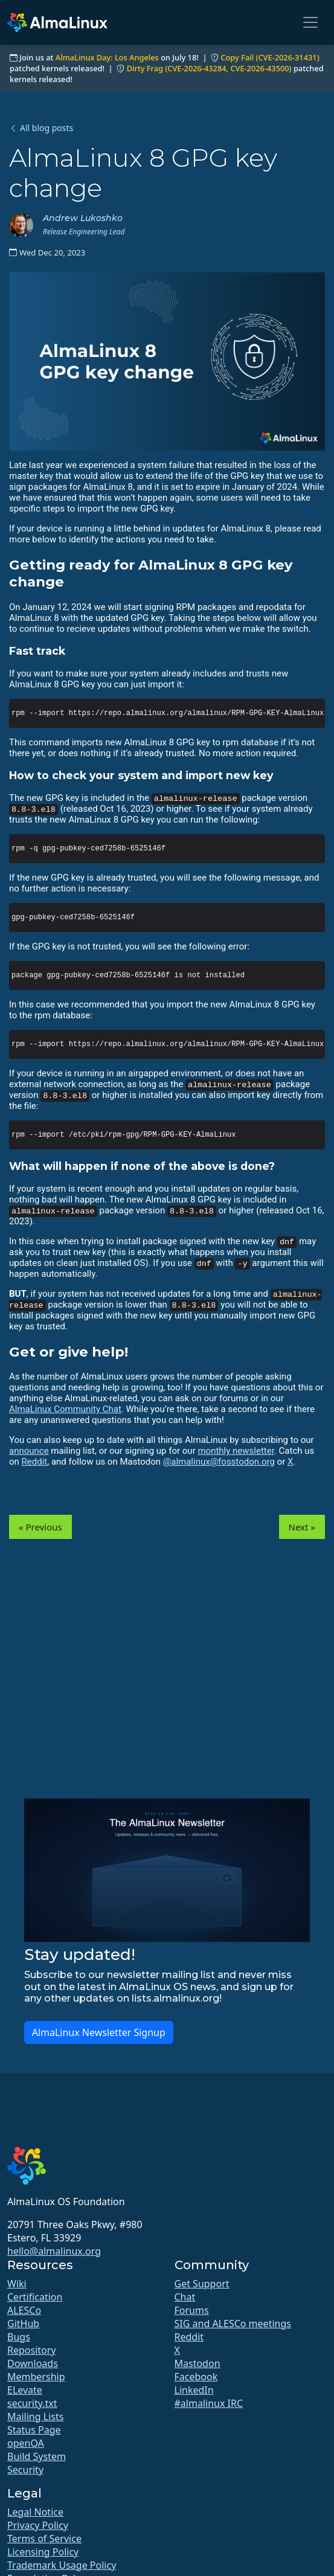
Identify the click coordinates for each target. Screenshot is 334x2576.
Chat (185, 2297)
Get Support (202, 2283)
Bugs (18, 2336)
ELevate (24, 2390)
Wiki (17, 2283)
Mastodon (197, 2363)
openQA (25, 2443)
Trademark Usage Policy (61, 2565)
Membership (36, 2376)
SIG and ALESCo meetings (233, 2323)
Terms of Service (44, 2538)
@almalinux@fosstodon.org (219, 1461)
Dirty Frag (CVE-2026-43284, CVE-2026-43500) (209, 68)
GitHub (23, 2323)
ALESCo (24, 2310)
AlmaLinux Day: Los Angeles (107, 57)
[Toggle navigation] (310, 22)
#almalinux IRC (209, 2403)
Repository (31, 2350)
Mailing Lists (35, 2416)
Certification (34, 2297)
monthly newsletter (236, 1450)
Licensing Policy (43, 2551)
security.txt (32, 2403)
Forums (192, 2310)
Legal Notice (35, 2512)
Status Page (34, 2429)
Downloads (32, 2363)
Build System (36, 2456)
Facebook (196, 2376)
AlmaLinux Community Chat (65, 1409)
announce (29, 1450)
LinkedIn (194, 2390)
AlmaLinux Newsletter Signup (98, 2032)
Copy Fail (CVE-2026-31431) (269, 57)
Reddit (35, 1461)
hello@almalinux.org (54, 2251)
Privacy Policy (37, 2525)
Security (25, 2469)
